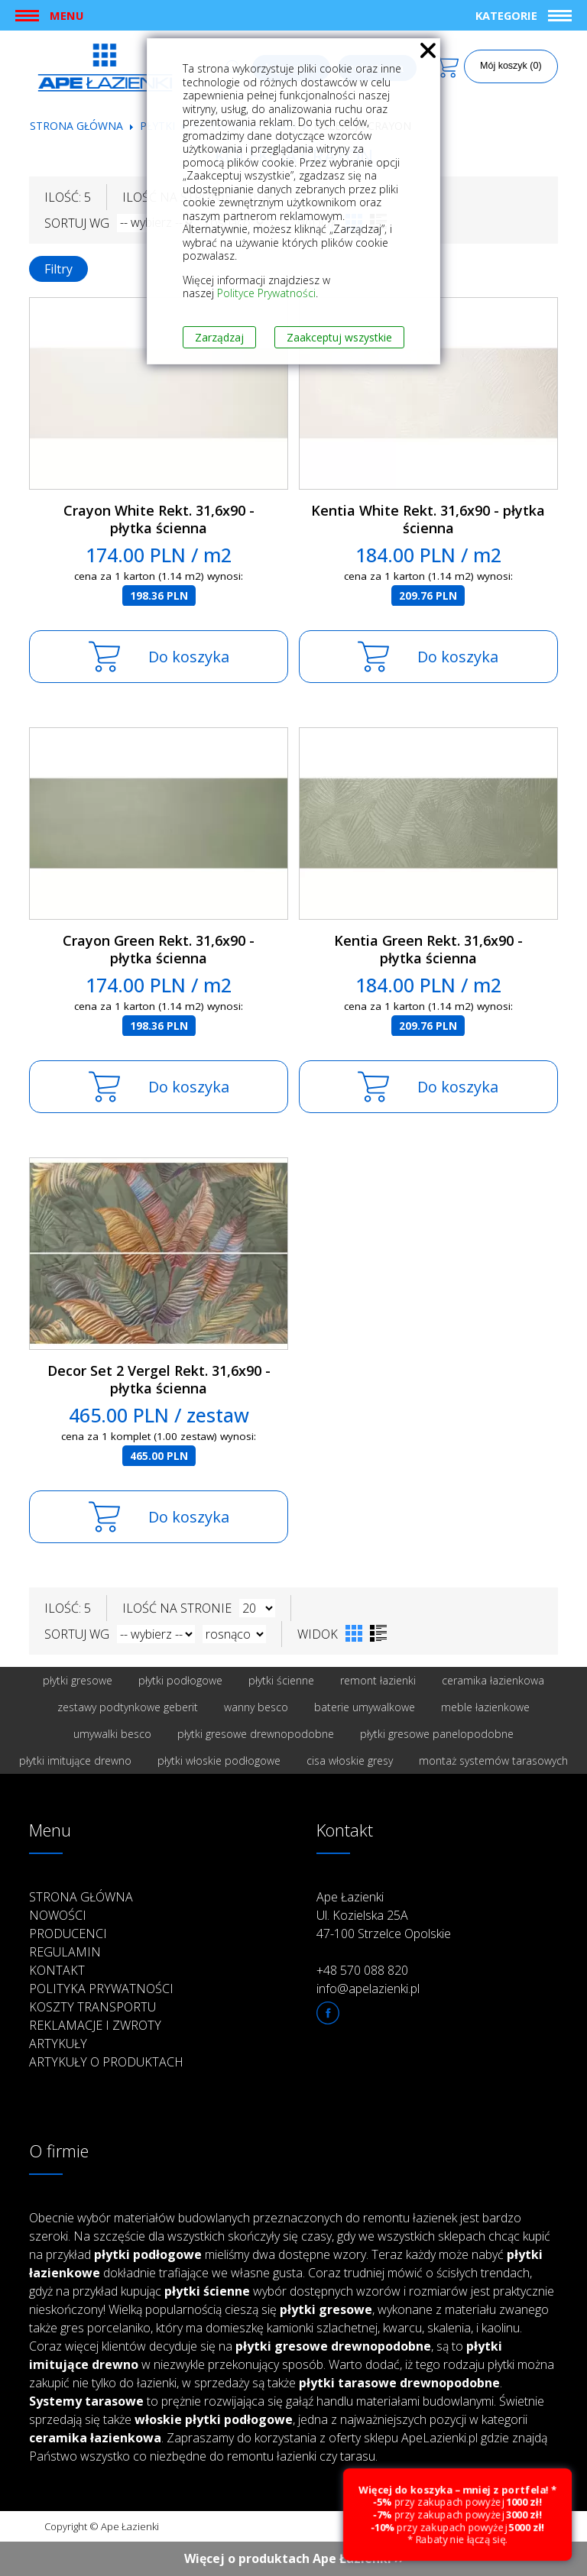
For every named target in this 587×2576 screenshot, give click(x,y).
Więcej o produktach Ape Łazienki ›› (294, 2558)
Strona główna (76, 125)
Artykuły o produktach (106, 2061)
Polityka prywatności (101, 1988)
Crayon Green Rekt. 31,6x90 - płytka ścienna (159, 949)
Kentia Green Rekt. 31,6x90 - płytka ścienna (428, 949)
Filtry (58, 269)
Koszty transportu (92, 2006)
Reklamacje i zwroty (95, 2025)
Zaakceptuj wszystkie (339, 337)
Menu (66, 15)
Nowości (57, 1915)
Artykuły (58, 2043)
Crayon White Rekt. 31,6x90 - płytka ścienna (159, 519)
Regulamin (65, 1951)
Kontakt (57, 1970)
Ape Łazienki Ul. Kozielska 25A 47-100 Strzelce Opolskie (383, 1915)
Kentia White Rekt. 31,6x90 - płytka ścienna (428, 519)
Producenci (68, 1933)
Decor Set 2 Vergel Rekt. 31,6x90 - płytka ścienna (159, 1379)
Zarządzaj (219, 337)
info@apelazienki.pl (368, 1988)
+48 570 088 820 (362, 1970)
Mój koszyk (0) (511, 65)
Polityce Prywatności (266, 293)
